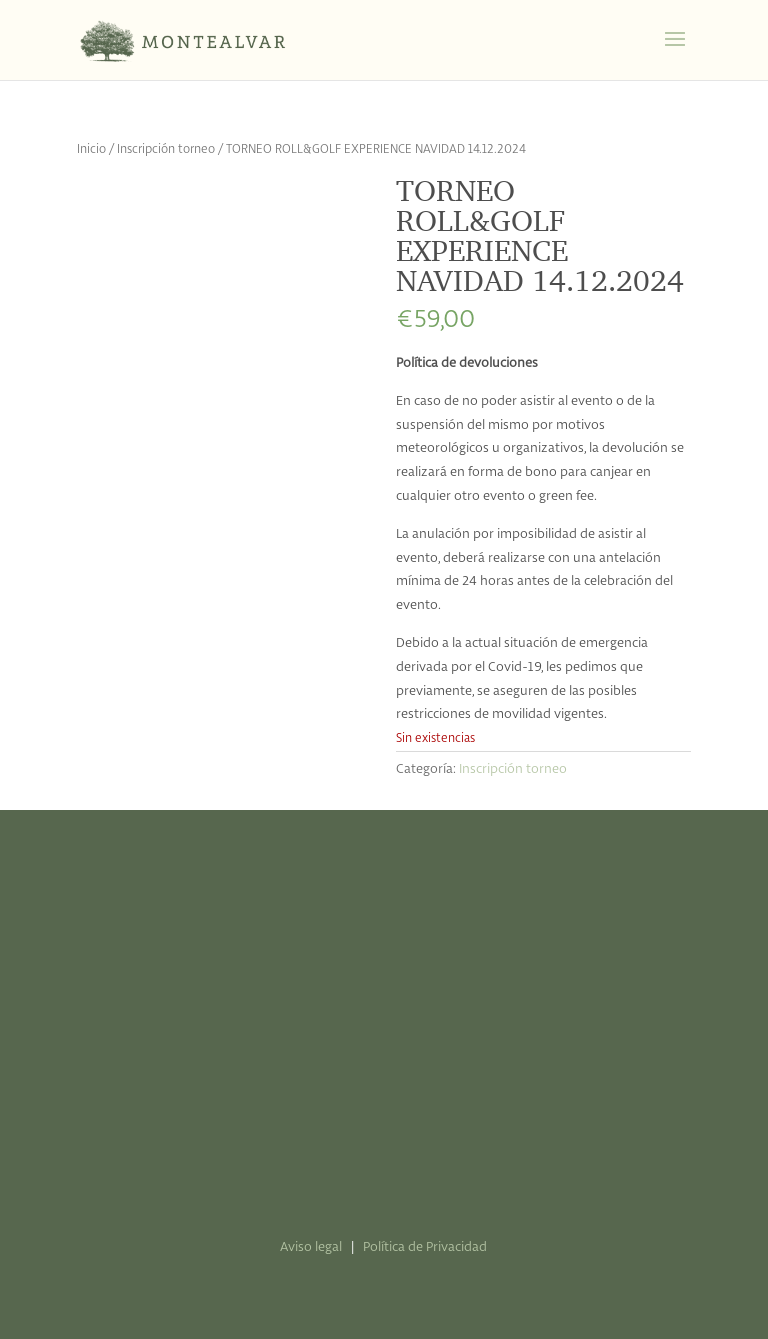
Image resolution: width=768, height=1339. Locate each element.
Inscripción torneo (166, 149)
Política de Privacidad (425, 1247)
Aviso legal (311, 1247)
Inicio (91, 149)
